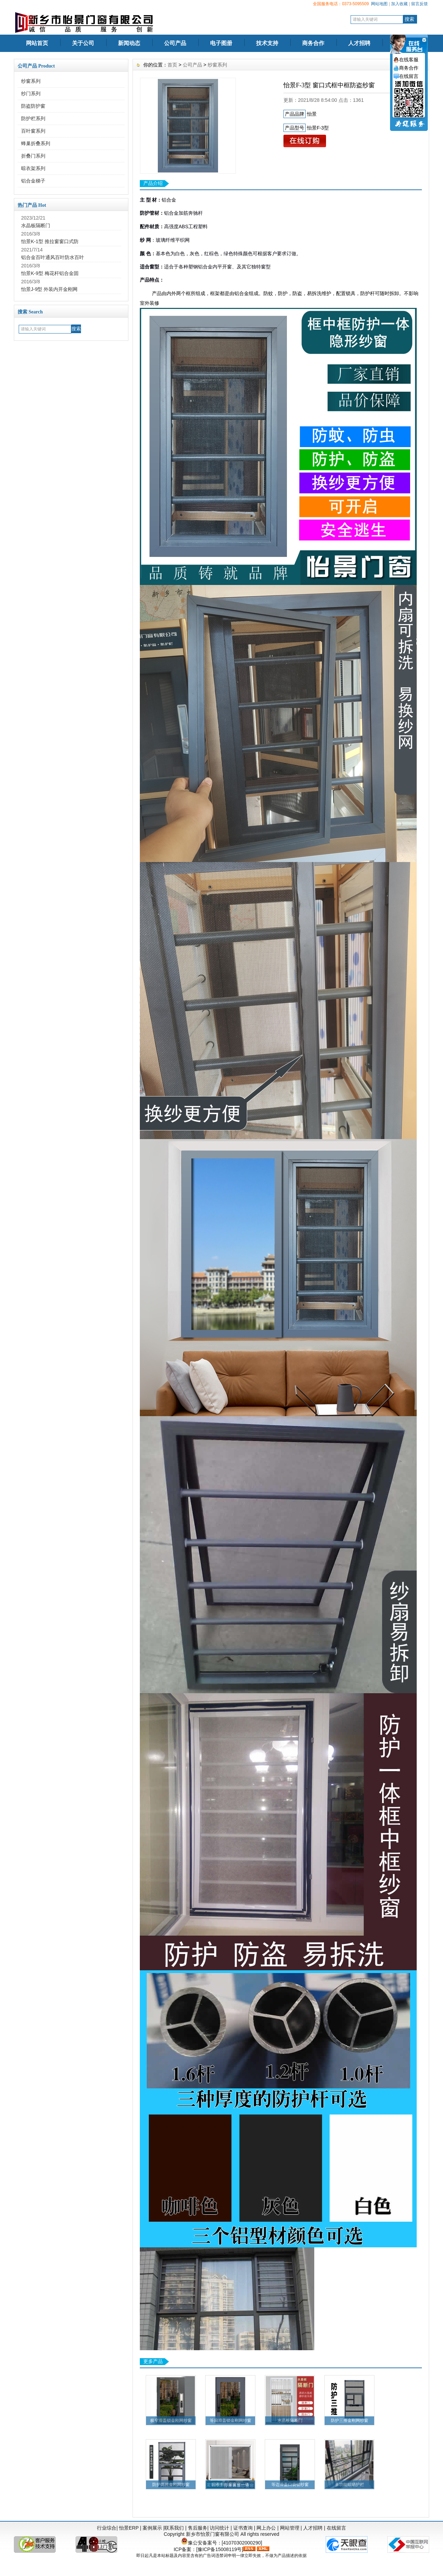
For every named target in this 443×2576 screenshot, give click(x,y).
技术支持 (267, 43)
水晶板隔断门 (35, 225)
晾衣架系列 (33, 168)
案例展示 (152, 2528)
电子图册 (221, 43)
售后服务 (197, 2528)
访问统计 (219, 2528)
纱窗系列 (30, 81)
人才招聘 (359, 43)
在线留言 (336, 2528)
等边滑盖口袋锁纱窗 (290, 2484)
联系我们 (174, 2528)
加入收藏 (399, 3)
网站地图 (379, 3)
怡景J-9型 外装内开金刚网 (49, 289)
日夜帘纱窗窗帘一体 (230, 2484)
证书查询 (243, 2528)
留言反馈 (419, 3)
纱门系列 (30, 93)
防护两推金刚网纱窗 (171, 2484)
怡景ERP (129, 2528)
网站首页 (37, 43)
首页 (172, 65)
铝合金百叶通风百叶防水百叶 (52, 257)
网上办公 (266, 2528)
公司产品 (175, 43)
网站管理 (289, 2528)
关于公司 (83, 43)
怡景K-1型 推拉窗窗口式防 (50, 241)
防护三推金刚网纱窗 (349, 2420)
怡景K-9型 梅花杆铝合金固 (50, 273)
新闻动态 (129, 43)
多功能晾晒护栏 (349, 2484)
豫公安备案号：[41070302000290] (221, 2543)
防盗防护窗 (33, 106)
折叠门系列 (33, 156)
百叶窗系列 (33, 131)
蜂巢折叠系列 (35, 143)
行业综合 (106, 2528)
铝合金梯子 (33, 181)
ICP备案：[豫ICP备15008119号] (208, 2549)
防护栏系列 (33, 118)
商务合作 (313, 43)
